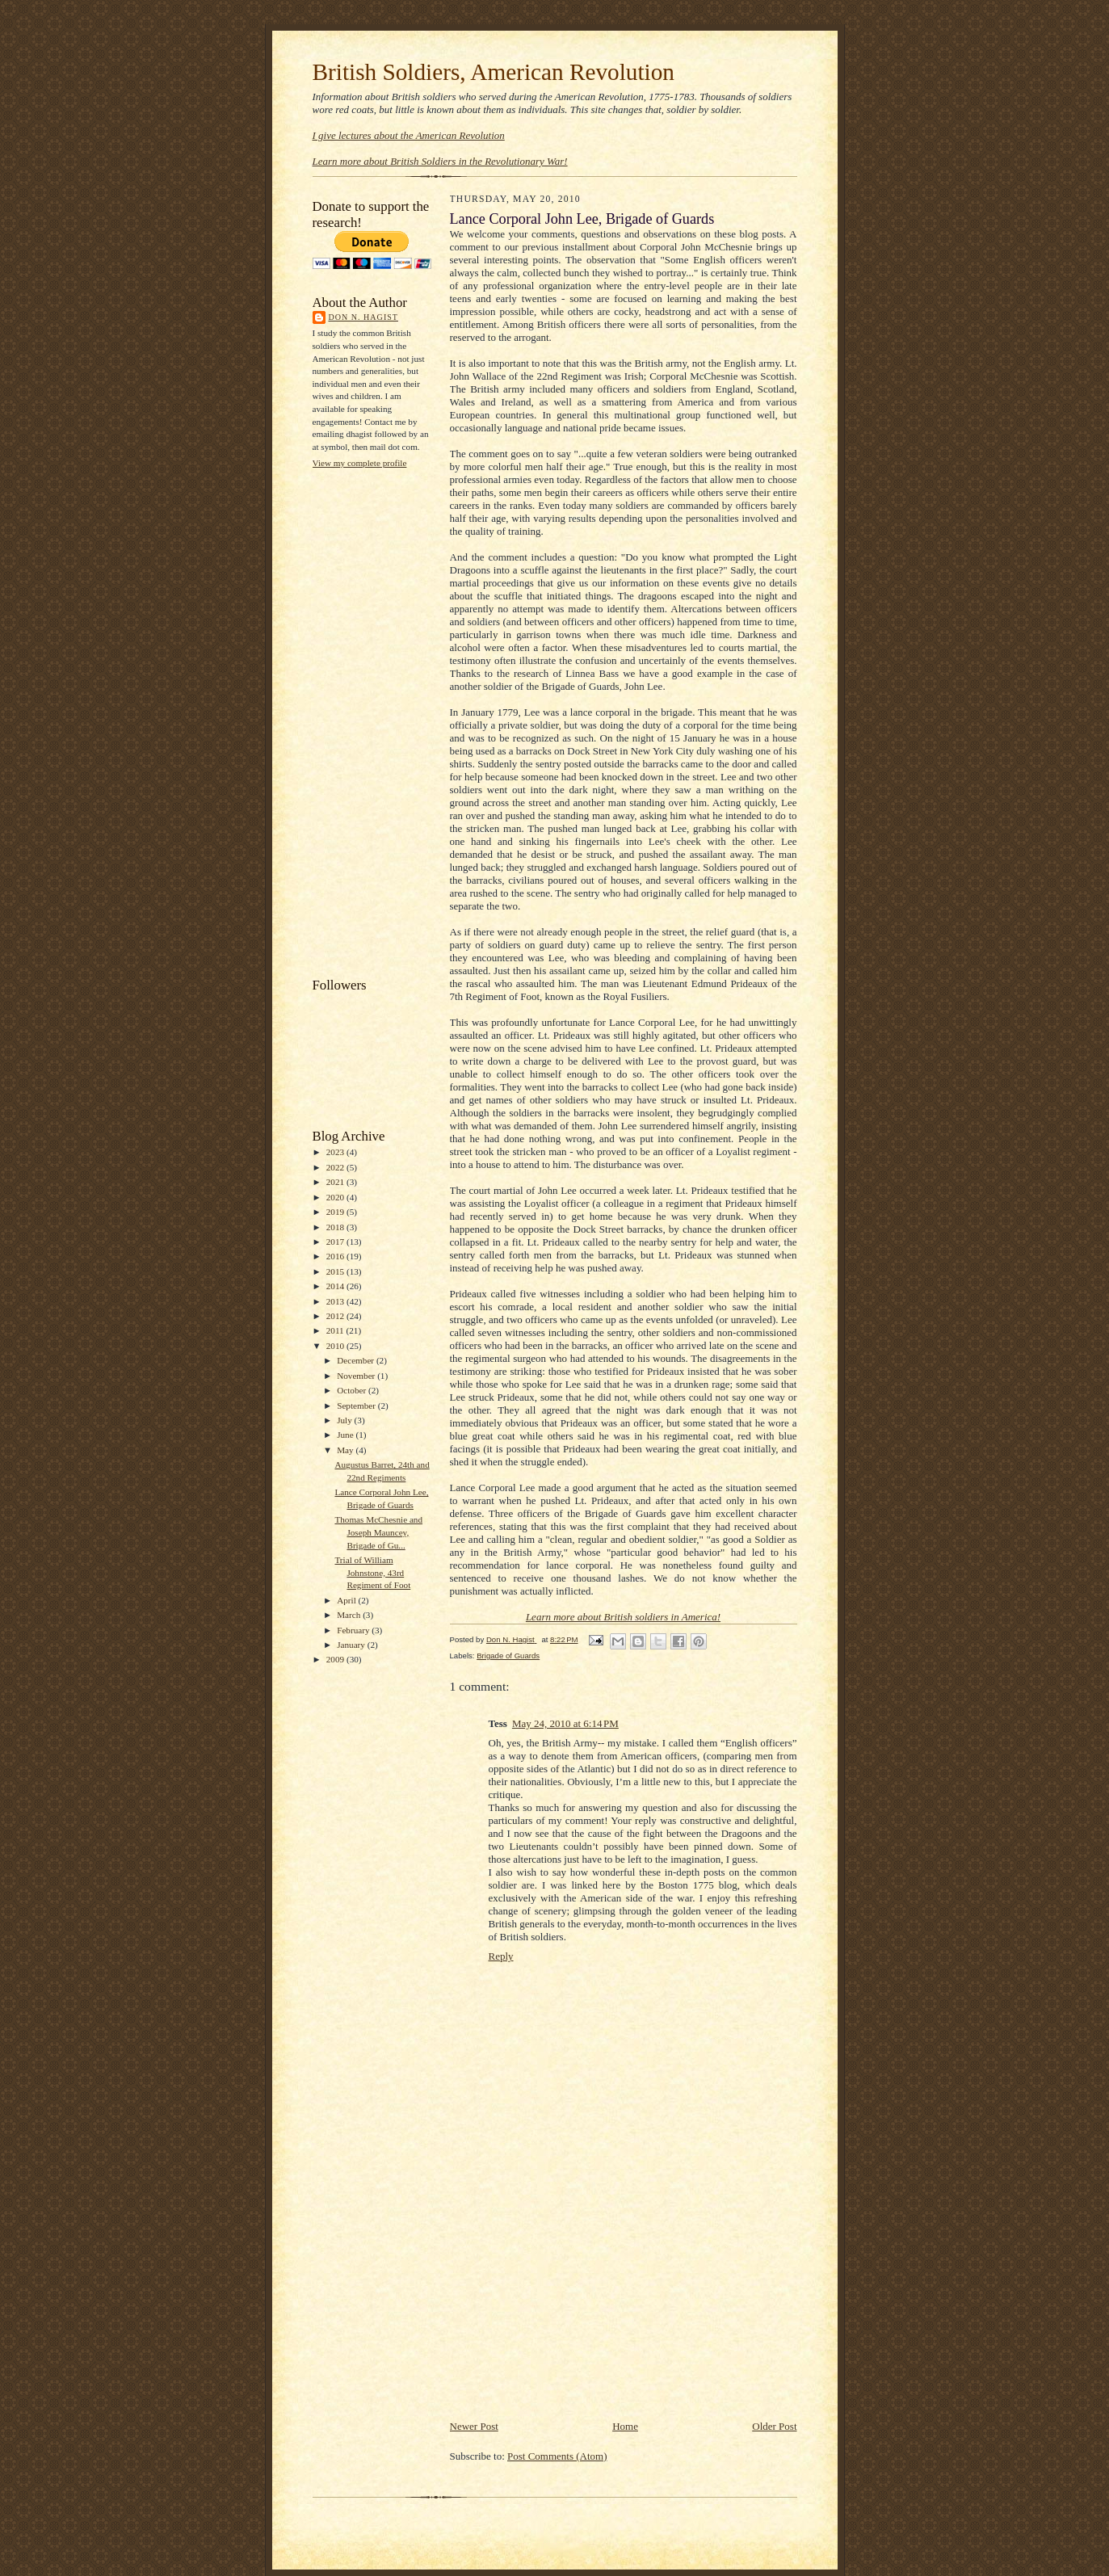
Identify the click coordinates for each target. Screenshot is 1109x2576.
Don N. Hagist (363, 317)
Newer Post (474, 2426)
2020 (336, 1197)
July (345, 1420)
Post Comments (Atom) (557, 2456)
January (352, 1644)
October (352, 1390)
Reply (501, 1956)
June (346, 1434)
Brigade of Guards (508, 1655)
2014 (336, 1286)
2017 (336, 1241)
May (346, 1450)
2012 (336, 1316)
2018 (336, 1227)
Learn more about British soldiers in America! (623, 1617)
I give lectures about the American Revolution (409, 135)
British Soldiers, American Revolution (493, 72)
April (347, 1600)
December (356, 1360)
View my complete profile (360, 463)
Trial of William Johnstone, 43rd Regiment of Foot (372, 1572)
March (350, 1615)
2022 (336, 1167)
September (357, 1405)
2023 (336, 1152)
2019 (336, 1212)
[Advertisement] (377, 721)
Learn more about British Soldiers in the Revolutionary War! (440, 161)
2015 (336, 1271)
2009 (336, 1659)
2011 (336, 1330)
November (357, 1375)
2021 (336, 1182)
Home (625, 2426)
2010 (336, 1346)
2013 (336, 1301)
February (354, 1630)
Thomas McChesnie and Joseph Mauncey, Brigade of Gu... (378, 1532)
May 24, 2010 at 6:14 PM (565, 1723)
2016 (336, 1256)
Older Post (774, 2426)
